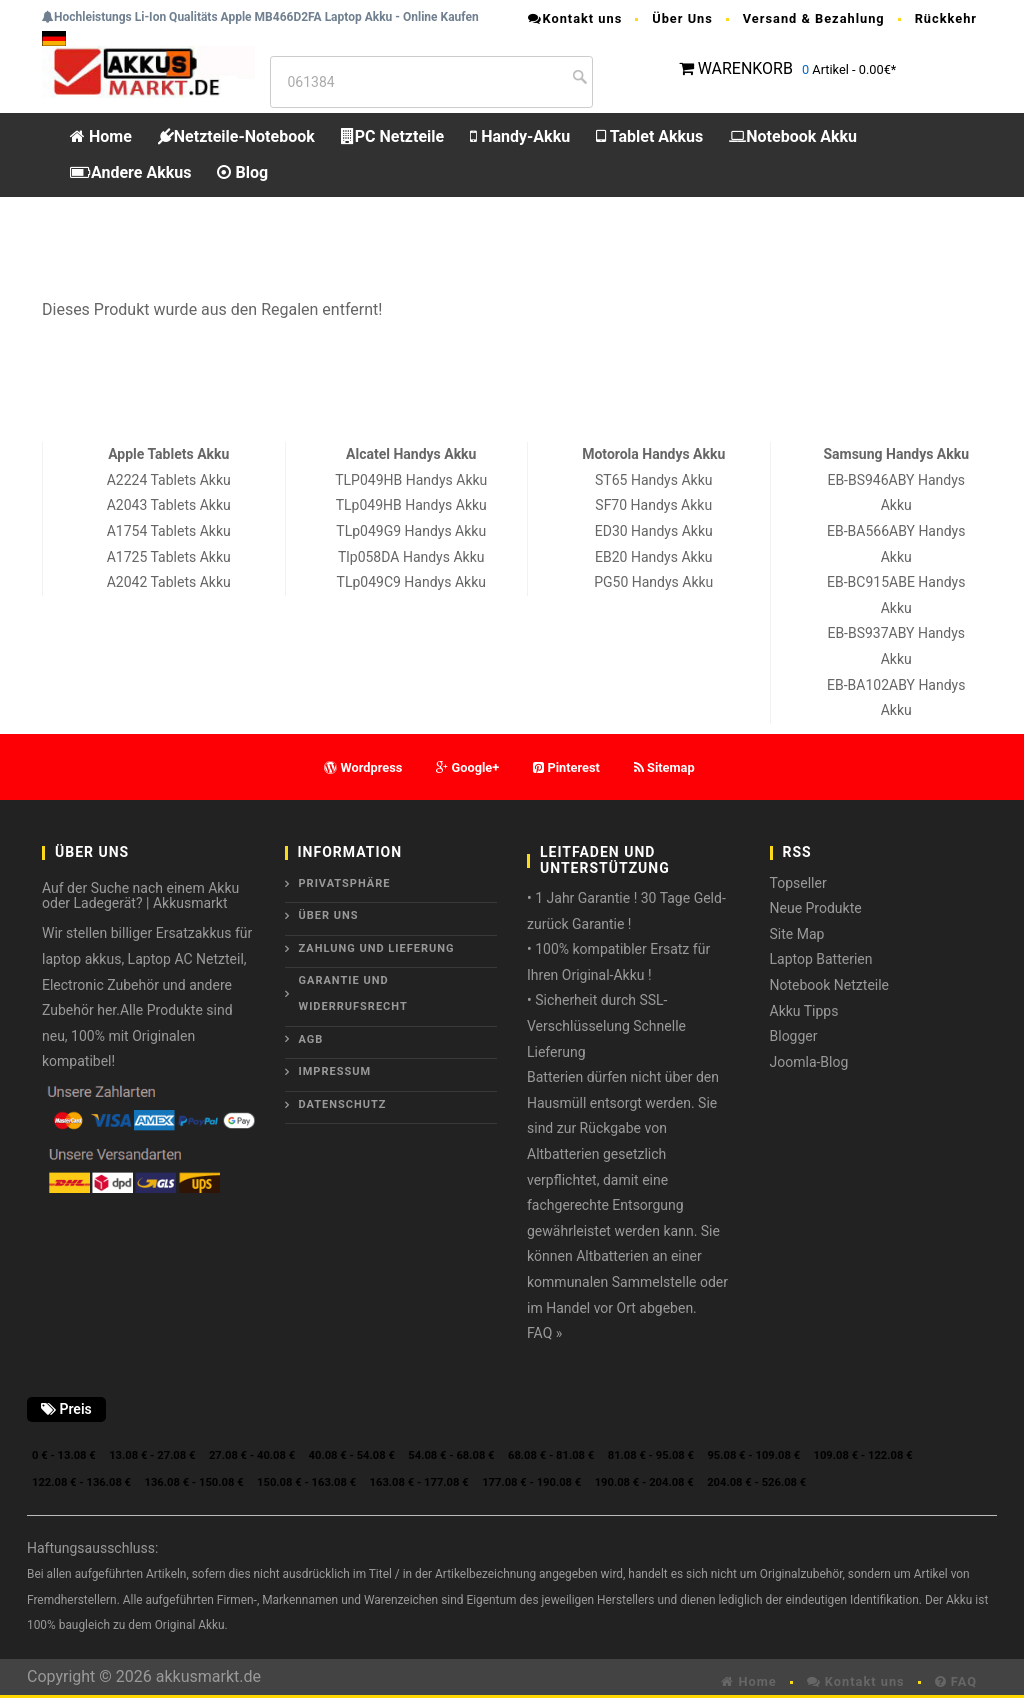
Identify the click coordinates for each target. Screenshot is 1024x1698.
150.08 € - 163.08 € (306, 1482)
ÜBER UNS (329, 915)
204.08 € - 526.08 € (756, 1482)
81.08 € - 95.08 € (651, 1455)
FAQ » (544, 1333)
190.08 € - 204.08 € (644, 1482)
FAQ (956, 1681)
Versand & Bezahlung (814, 18)
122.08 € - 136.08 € (81, 1482)
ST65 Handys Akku (653, 480)
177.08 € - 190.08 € (531, 1482)
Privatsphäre (345, 883)
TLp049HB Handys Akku (411, 505)
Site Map (797, 934)
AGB (311, 1039)
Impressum (335, 1071)
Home (101, 136)
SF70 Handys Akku (653, 505)
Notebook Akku (793, 136)
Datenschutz (343, 1104)
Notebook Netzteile (830, 985)
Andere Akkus (130, 172)
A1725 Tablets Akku (169, 557)
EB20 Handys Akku (653, 557)
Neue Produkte (816, 908)
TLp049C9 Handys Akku (411, 582)
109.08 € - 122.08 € (863, 1455)
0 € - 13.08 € (64, 1455)
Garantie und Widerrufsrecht (353, 993)
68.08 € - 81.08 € (551, 1455)
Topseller (798, 883)
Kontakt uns (575, 18)
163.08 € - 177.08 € (419, 1482)
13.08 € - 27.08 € (152, 1455)
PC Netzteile (392, 136)
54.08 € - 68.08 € (451, 1455)
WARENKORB (745, 68)
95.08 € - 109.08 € (753, 1455)
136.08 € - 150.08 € (194, 1482)
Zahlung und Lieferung (377, 948)
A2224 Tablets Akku (169, 480)
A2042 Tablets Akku (169, 582)
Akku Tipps (804, 1011)
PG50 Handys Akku (653, 582)
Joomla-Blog (809, 1062)
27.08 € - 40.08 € (252, 1455)
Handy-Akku (520, 136)
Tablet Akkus (649, 136)
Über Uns (682, 18)
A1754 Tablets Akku (169, 531)
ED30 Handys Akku (654, 531)
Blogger (794, 1036)
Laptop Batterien (821, 959)
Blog (242, 172)
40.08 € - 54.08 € (352, 1455)
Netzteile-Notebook (236, 136)
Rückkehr (946, 18)
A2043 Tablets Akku (169, 505)
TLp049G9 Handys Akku (411, 531)
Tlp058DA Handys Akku (411, 557)
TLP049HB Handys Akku (411, 480)
